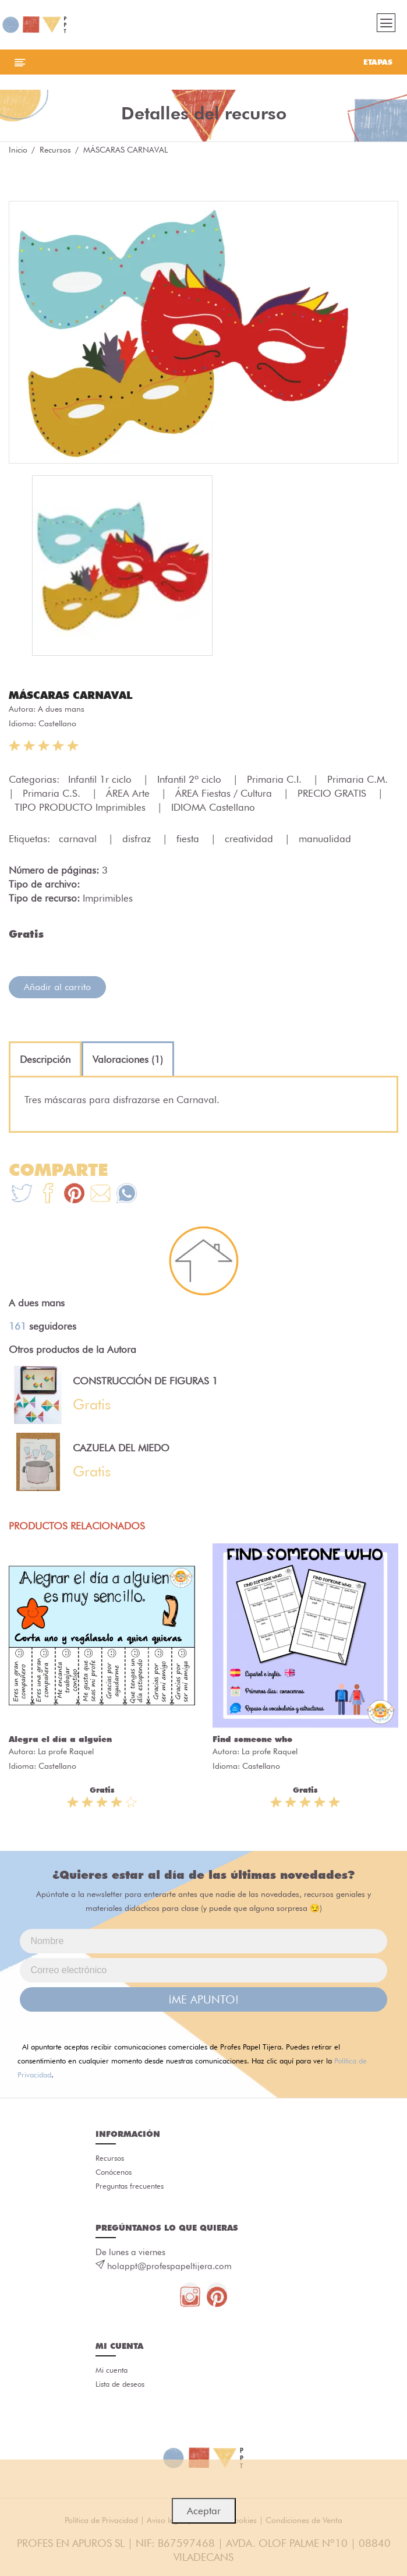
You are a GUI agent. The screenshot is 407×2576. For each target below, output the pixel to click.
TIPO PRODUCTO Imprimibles (81, 807)
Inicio (18, 149)
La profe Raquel (66, 1751)
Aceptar (204, 2511)
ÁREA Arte (129, 793)
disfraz (138, 838)
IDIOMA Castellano (213, 807)
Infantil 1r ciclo (101, 779)
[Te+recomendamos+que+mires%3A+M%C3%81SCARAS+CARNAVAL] (48, 1195)
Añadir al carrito (57, 986)
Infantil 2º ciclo (190, 779)
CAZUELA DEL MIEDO (121, 1448)
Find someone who (252, 1739)
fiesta (189, 838)
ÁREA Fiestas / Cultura (225, 793)
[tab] (45, 1059)
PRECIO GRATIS (333, 793)
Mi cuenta (111, 2369)
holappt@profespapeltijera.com (169, 2266)
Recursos (55, 149)
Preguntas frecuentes (129, 2185)
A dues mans (61, 708)
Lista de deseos (119, 2383)
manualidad (325, 838)
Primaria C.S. (53, 793)
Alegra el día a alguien (60, 1739)
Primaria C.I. (276, 779)
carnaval (79, 838)
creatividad (250, 838)
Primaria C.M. (359, 779)
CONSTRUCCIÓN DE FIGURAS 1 (145, 1381)
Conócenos (113, 2171)
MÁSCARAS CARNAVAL (71, 695)
